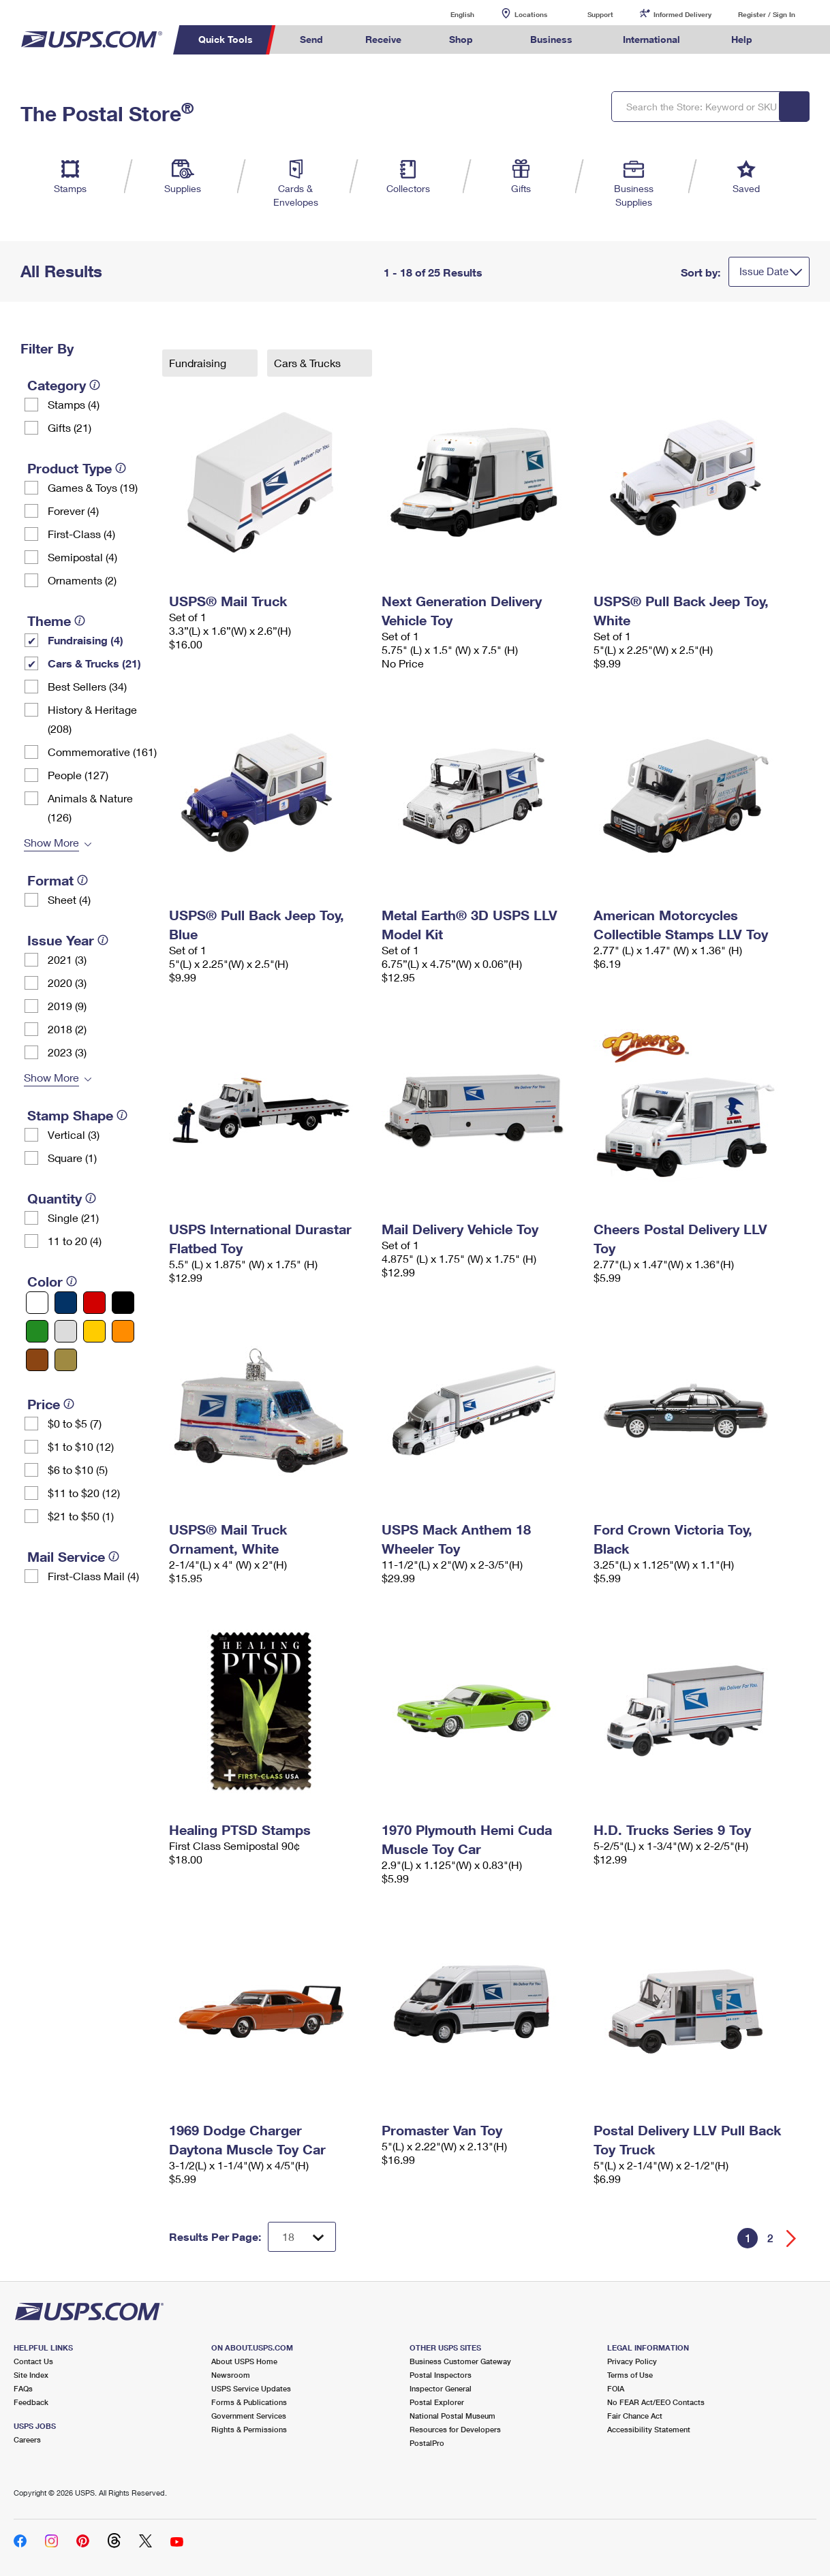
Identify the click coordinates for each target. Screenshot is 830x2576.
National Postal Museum (452, 2415)
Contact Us (33, 2361)
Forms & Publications (249, 2402)
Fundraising (199, 362)
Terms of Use (630, 2374)
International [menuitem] (651, 39)
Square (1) (72, 1157)
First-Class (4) (81, 533)
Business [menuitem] (551, 39)
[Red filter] (94, 1302)
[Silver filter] (66, 1331)
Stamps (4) (73, 404)
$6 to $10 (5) (78, 1469)
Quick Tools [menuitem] (225, 39)
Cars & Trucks (308, 362)
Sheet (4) (69, 899)
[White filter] (37, 1302)
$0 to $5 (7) (75, 1423)
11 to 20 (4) (75, 1240)
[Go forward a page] (791, 2238)
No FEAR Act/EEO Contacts (656, 2402)
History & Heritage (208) (92, 719)
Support (600, 14)
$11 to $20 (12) (84, 1492)
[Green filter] (37, 1331)
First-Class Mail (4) (93, 1575)
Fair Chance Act (634, 2415)
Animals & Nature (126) (90, 807)
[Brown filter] (37, 1360)
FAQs (23, 2388)
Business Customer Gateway (460, 2361)
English (448, 14)
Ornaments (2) (82, 580)
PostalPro (427, 2442)
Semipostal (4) (82, 556)
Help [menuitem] (741, 39)
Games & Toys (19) (93, 487)
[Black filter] (123, 1302)
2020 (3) (67, 982)
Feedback (31, 2402)
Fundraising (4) (85, 639)
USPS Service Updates (251, 2388)
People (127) (78, 774)
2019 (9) (67, 1005)
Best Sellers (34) (87, 686)
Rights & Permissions (249, 2429)
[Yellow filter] (94, 1331)
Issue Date (763, 271)
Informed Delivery (682, 14)
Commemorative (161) (102, 751)
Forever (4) (73, 510)
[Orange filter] (123, 1331)
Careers (27, 2439)
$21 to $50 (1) (81, 1515)
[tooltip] (94, 384)
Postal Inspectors (441, 2374)
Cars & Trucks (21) (94, 663)
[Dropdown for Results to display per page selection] (302, 2237)
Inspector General (441, 2388)
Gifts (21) (69, 427)
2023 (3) (67, 1052)
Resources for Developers (455, 2429)
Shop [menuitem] (461, 39)
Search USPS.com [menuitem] (799, 39)
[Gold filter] (66, 1360)
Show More (51, 842)
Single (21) (73, 1217)
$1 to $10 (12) (81, 1446)
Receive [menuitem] (383, 39)
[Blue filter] (66, 1302)
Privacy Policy (632, 2361)
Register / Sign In (766, 14)
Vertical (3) (73, 1134)
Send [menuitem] (311, 39)
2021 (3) (67, 959)
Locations (530, 14)
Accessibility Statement (648, 2429)
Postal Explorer (437, 2402)
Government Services (248, 2415)
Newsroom (230, 2374)
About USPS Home (244, 2361)
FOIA (615, 2388)
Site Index (31, 2374)
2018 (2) (67, 1028)
